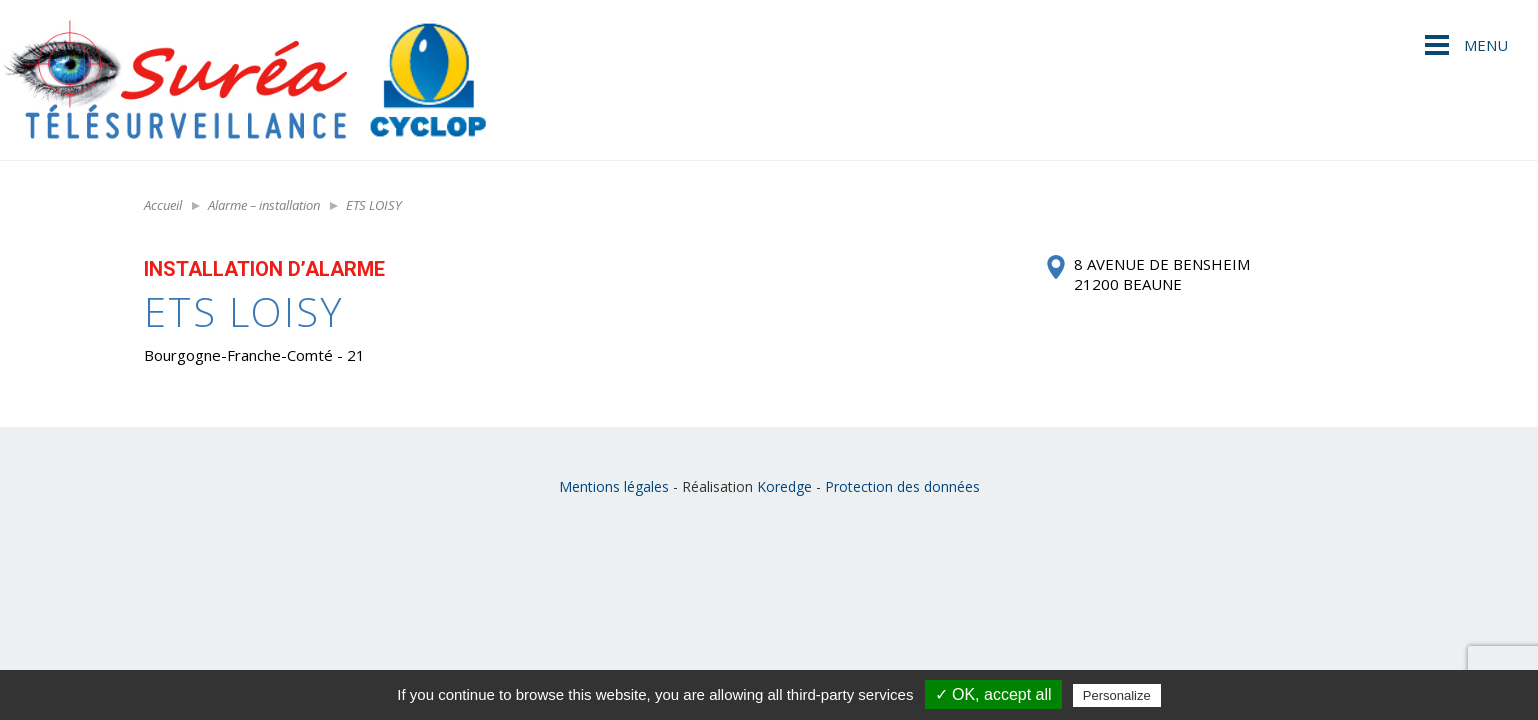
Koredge (784, 486)
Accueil (163, 205)
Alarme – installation (264, 205)
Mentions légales (614, 486)
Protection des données (902, 486)
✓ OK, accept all (993, 694)
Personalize (1117, 695)
